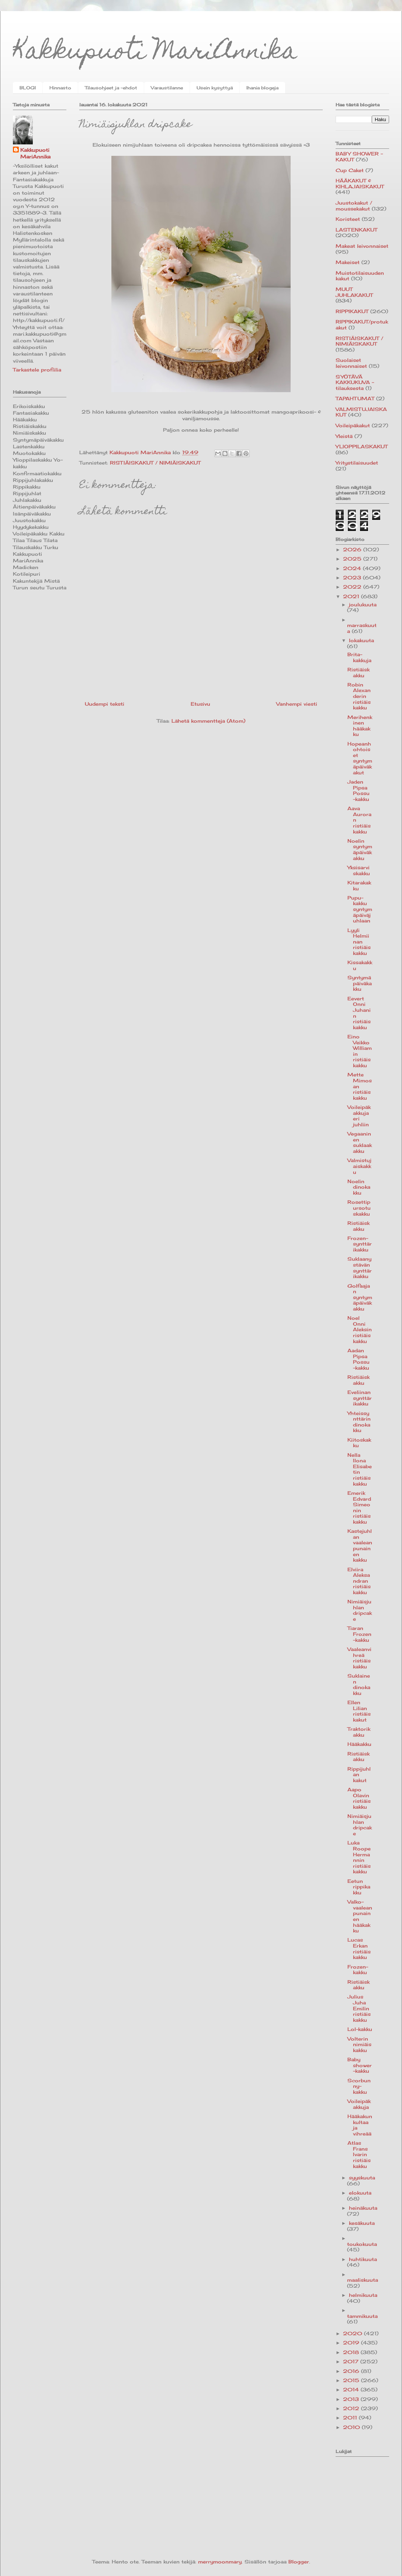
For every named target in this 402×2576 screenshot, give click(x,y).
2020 (353, 2333)
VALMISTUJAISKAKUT (361, 412)
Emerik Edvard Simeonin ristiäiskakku (359, 1507)
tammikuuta (362, 2316)
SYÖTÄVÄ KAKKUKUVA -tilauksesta (355, 382)
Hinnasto (60, 87)
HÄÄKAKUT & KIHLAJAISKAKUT (360, 183)
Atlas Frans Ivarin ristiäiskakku (359, 2154)
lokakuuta (361, 640)
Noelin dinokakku (358, 1187)
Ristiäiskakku (358, 672)
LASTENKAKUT (356, 230)
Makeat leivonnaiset (362, 246)
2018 (352, 2352)
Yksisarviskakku (358, 870)
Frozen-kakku (357, 1970)
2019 (352, 2343)
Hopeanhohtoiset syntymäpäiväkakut (359, 758)
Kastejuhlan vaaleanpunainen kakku (359, 1545)
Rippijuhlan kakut (359, 1774)
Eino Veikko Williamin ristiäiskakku (359, 1051)
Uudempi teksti (104, 704)
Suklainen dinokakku (358, 1684)
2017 (351, 2361)
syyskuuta (362, 2178)
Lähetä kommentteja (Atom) (208, 721)
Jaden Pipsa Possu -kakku (358, 790)
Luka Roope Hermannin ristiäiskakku (359, 1857)
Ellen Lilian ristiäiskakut (359, 1711)
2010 (352, 2427)
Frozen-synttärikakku (359, 1244)
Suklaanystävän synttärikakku (359, 1267)
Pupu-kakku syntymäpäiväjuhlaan (359, 909)
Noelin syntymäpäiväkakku (359, 849)
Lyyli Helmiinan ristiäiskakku (359, 941)
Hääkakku (359, 1744)
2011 (351, 2418)
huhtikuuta (363, 2259)
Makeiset (348, 262)
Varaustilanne (167, 87)
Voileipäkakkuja (359, 2104)
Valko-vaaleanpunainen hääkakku (359, 1916)
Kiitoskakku (359, 1443)
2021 (352, 596)
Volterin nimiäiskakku (359, 2044)
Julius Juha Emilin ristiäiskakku (359, 2008)
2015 (352, 2380)
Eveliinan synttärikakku (359, 1398)
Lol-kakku (359, 2029)
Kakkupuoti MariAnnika (155, 53)
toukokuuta (362, 2244)
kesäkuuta (362, 2223)
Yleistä (344, 436)
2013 (352, 2399)
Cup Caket (350, 170)
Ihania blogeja (262, 87)
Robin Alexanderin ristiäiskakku (359, 696)
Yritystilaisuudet (357, 463)
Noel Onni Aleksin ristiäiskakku (359, 1329)
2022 (353, 587)
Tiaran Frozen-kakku (359, 1633)
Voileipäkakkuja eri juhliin (359, 1115)
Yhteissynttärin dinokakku (359, 1421)
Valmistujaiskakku (359, 1166)
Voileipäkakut (353, 425)
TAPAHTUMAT (355, 398)
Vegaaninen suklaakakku (359, 1142)
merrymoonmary (220, 2562)
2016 (352, 2371)
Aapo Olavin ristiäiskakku (359, 1798)
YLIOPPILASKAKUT (362, 446)
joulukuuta (363, 604)
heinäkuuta (363, 2208)
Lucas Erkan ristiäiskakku (359, 1948)
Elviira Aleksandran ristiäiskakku (359, 1580)
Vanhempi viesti (296, 704)
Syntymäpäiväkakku (359, 983)
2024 (353, 568)
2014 (352, 2389)
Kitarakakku (359, 885)
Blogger (298, 2562)
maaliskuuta (362, 2280)
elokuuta (360, 2193)
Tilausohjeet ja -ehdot (111, 87)
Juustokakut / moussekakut (354, 206)
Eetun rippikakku (358, 1886)
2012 (352, 2408)
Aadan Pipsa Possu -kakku (358, 1359)
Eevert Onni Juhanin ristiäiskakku (359, 1013)
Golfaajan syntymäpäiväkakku (359, 1297)
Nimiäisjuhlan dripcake (359, 1610)
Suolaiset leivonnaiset (351, 363)
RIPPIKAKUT (352, 311)
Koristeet (348, 219)
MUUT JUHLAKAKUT (354, 292)
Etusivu (200, 704)
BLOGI (28, 87)
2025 (353, 559)
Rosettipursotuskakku (359, 1207)
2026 (353, 549)
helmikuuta (363, 2295)
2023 (353, 577)
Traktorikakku (358, 1732)
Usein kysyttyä (215, 87)
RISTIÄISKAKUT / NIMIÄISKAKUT (155, 463)
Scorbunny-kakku (359, 2086)
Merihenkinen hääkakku (359, 725)
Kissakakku (359, 965)
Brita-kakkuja (359, 657)
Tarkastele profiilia (37, 370)
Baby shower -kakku (359, 2065)
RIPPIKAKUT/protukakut (362, 324)
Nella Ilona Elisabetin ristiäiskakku (359, 1469)
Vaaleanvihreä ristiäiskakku (359, 1657)
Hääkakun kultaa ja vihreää (359, 2125)
